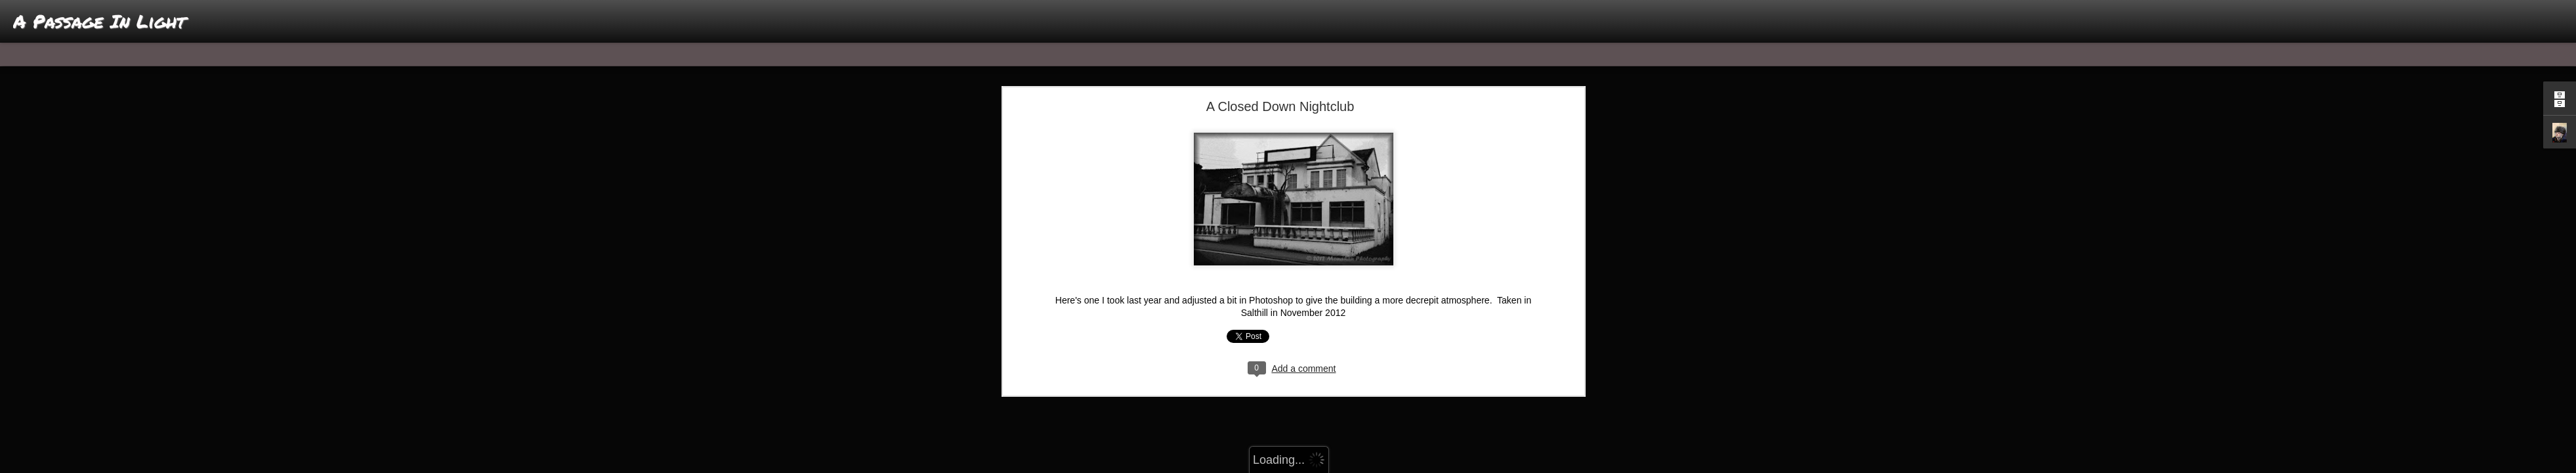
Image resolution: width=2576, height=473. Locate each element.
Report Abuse (1367, 466)
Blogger (1329, 466)
